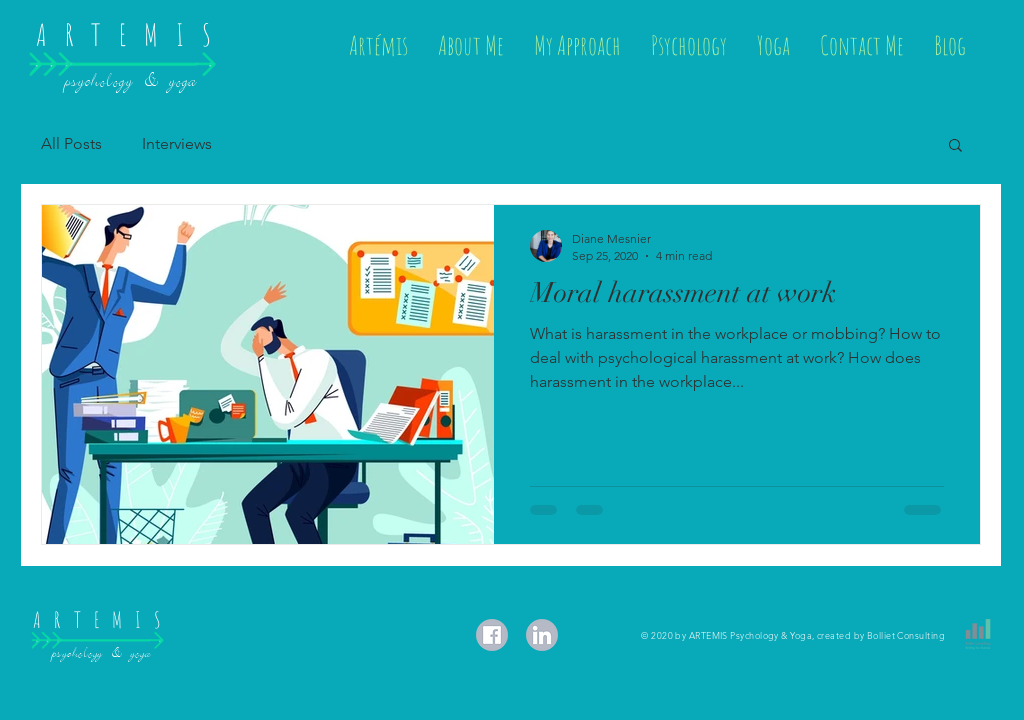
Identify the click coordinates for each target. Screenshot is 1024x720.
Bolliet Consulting (906, 635)
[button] (955, 146)
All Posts (71, 143)
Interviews (177, 143)
